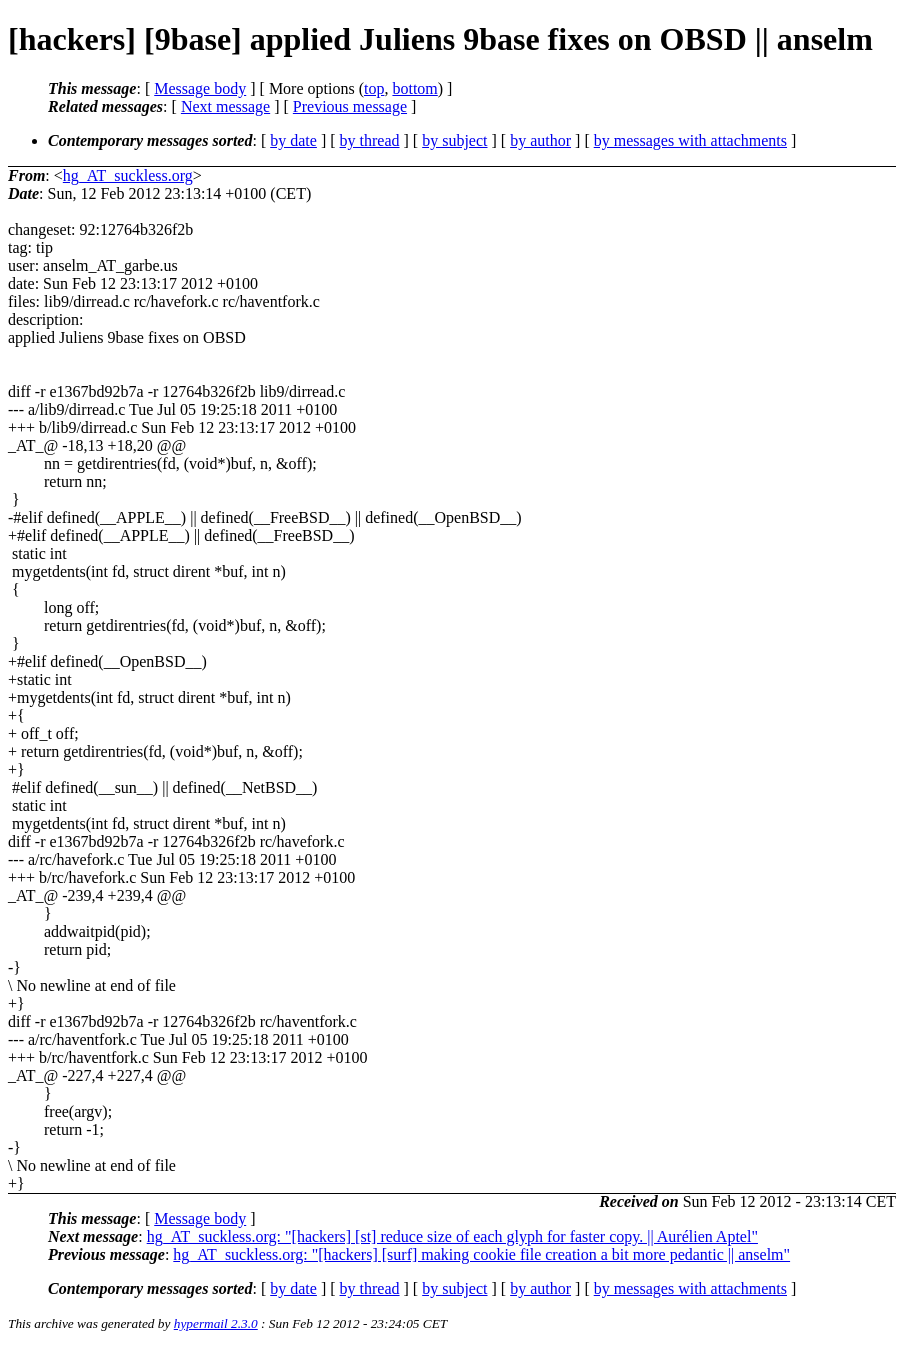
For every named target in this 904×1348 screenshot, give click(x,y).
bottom (414, 88)
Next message (225, 106)
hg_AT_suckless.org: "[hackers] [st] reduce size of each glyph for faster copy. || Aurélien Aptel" (452, 1236)
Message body (200, 88)
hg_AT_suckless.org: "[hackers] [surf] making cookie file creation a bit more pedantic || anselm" (481, 1254)
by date (293, 140)
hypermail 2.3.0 (216, 1323)
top (374, 88)
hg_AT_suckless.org (128, 175)
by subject (454, 140)
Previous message (350, 106)
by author (540, 140)
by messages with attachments (690, 140)
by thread (370, 140)
